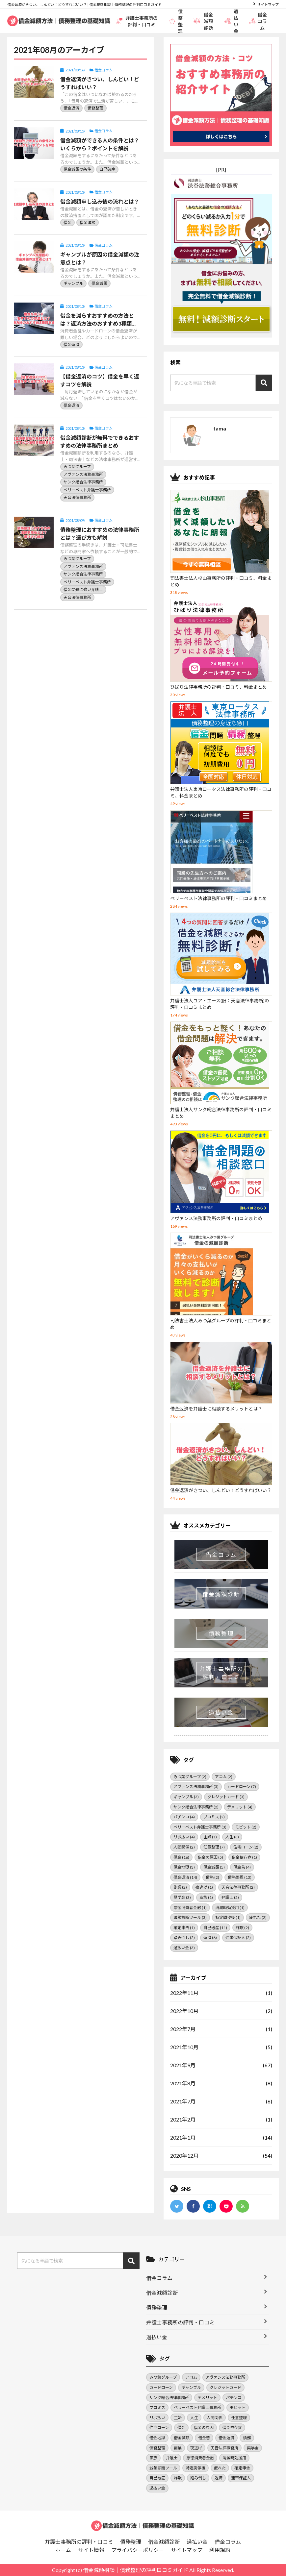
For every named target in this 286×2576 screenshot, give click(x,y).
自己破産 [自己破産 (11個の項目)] (215, 1927)
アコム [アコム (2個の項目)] (223, 1776)
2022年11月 (184, 1993)
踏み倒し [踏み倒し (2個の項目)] (184, 1937)
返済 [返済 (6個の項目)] (210, 1937)
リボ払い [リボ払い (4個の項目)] (184, 1836)
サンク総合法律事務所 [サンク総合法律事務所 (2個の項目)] (196, 1806)
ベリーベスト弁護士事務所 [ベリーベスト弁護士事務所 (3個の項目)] (199, 1827)
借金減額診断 (203, 21)
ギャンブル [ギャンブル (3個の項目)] (186, 1796)
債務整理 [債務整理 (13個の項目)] (239, 1877)
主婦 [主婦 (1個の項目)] (210, 1836)
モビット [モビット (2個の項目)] (245, 1827)
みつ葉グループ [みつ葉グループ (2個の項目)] (189, 1776)
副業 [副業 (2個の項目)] (180, 1887)
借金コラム (258, 21)
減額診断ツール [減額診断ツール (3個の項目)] (190, 1917)
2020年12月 (184, 2155)
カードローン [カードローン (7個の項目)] (241, 1786)
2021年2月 (182, 2119)
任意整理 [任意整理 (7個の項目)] (214, 1847)
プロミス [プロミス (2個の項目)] (214, 1816)
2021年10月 (184, 2047)
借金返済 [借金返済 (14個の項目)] (185, 1877)
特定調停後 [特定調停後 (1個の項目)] (228, 1917)
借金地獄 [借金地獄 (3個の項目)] (184, 1867)
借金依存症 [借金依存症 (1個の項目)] (244, 1857)
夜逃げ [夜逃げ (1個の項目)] (204, 1887)
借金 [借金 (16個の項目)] (181, 1857)
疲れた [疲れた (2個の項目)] (258, 1917)
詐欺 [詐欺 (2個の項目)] (242, 1927)
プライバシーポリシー (137, 2550)
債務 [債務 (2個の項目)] (212, 1877)
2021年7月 (182, 2101)
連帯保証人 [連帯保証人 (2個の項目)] (238, 1937)
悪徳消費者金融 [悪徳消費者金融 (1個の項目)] (190, 1907)
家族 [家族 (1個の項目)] (206, 1897)
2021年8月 (182, 2083)
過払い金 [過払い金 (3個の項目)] (184, 1947)
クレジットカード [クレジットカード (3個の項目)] (226, 1796)
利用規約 (219, 2550)
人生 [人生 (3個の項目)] (232, 1836)
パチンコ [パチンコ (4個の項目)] (184, 1816)
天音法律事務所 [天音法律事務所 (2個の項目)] (238, 1887)
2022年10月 (184, 2011)
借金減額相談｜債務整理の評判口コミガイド (135, 2570)
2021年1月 (182, 2137)
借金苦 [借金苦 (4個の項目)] (242, 1867)
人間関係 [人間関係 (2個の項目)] (184, 1847)
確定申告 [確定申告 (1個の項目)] (184, 1927)
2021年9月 (182, 2065)
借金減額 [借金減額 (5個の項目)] (214, 1867)
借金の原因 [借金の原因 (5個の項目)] (210, 1857)
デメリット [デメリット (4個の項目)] (239, 1806)
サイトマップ (268, 4)
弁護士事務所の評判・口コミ (137, 21)
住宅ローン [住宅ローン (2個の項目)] (245, 1847)
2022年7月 (182, 2029)
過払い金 (231, 21)
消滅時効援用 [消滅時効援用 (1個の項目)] (230, 1907)
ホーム (63, 2550)
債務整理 (176, 21)
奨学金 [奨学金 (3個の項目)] (182, 1897)
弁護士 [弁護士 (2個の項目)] (230, 1897)
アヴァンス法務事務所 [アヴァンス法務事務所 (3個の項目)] (196, 1786)
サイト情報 (91, 2550)
